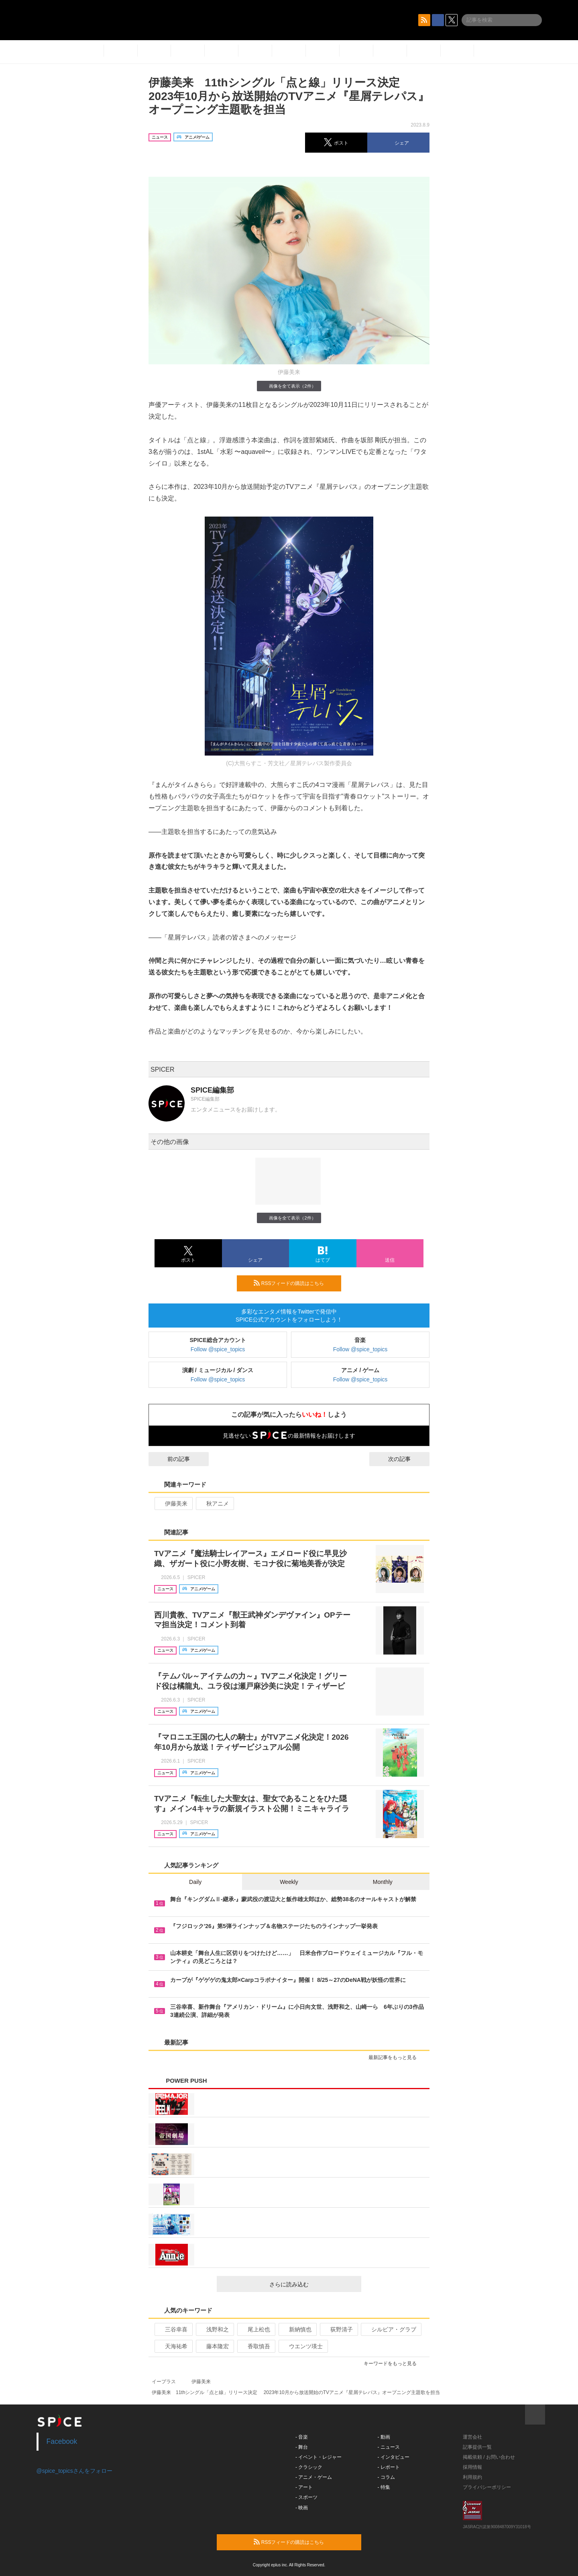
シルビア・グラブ (390, 2329)
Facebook (62, 2441)
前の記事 (171, 1459)
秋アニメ (214, 1503)
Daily (195, 1882)
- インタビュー (393, 2457)
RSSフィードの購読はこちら (294, 1283)
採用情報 (472, 2467)
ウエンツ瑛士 (302, 2346)
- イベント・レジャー (318, 2457)
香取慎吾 (255, 2346)
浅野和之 (214, 2329)
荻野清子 (338, 2329)
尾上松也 (255, 2329)
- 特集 (384, 2487)
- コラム (386, 2477)
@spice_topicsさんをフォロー (74, 2471)
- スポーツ (306, 2497)
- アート (304, 2487)
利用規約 (472, 2477)
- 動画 (384, 2437)
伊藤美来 (172, 1503)
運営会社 (472, 2437)
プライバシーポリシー (487, 2487)
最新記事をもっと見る (395, 2057)
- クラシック (308, 2467)
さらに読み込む (312, 2284)
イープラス (164, 2381)
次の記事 (406, 1459)
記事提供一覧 (477, 2447)
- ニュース (389, 2447)
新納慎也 (296, 2329)
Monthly (383, 1882)
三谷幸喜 (172, 2329)
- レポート (389, 2467)
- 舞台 (301, 2447)
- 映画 (301, 2508)
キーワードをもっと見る (393, 2363)
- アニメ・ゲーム (313, 2477)
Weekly (289, 1882)
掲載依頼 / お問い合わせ (489, 2457)
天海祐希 (172, 2346)
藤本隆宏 (214, 2346)
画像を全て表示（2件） (288, 385)
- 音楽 (301, 2437)
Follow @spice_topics (218, 1349)
